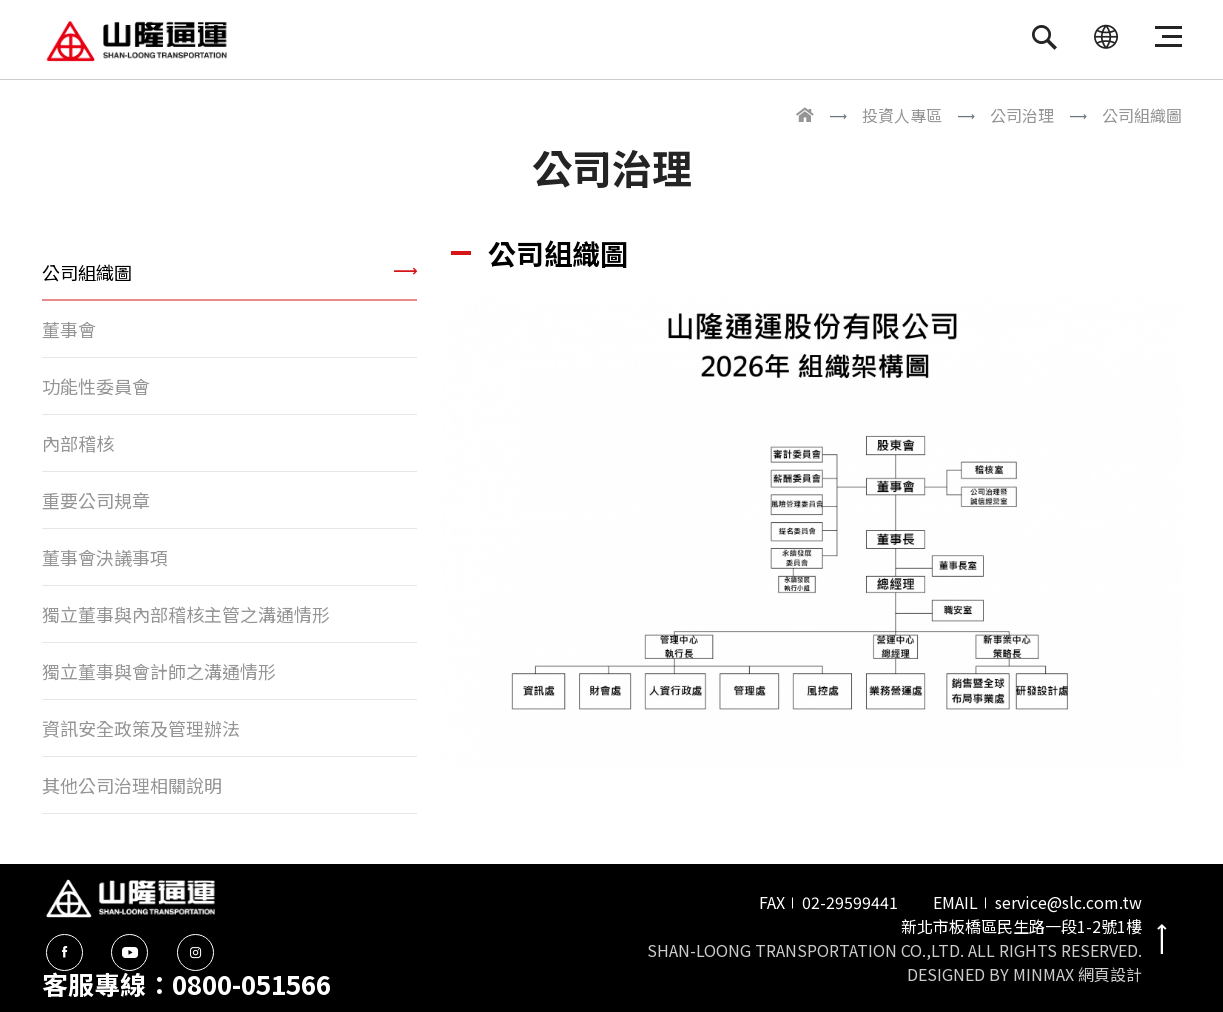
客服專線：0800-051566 (186, 983)
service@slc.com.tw (1068, 902)
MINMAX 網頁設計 (1077, 974)
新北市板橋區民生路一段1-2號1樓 (1021, 926)
